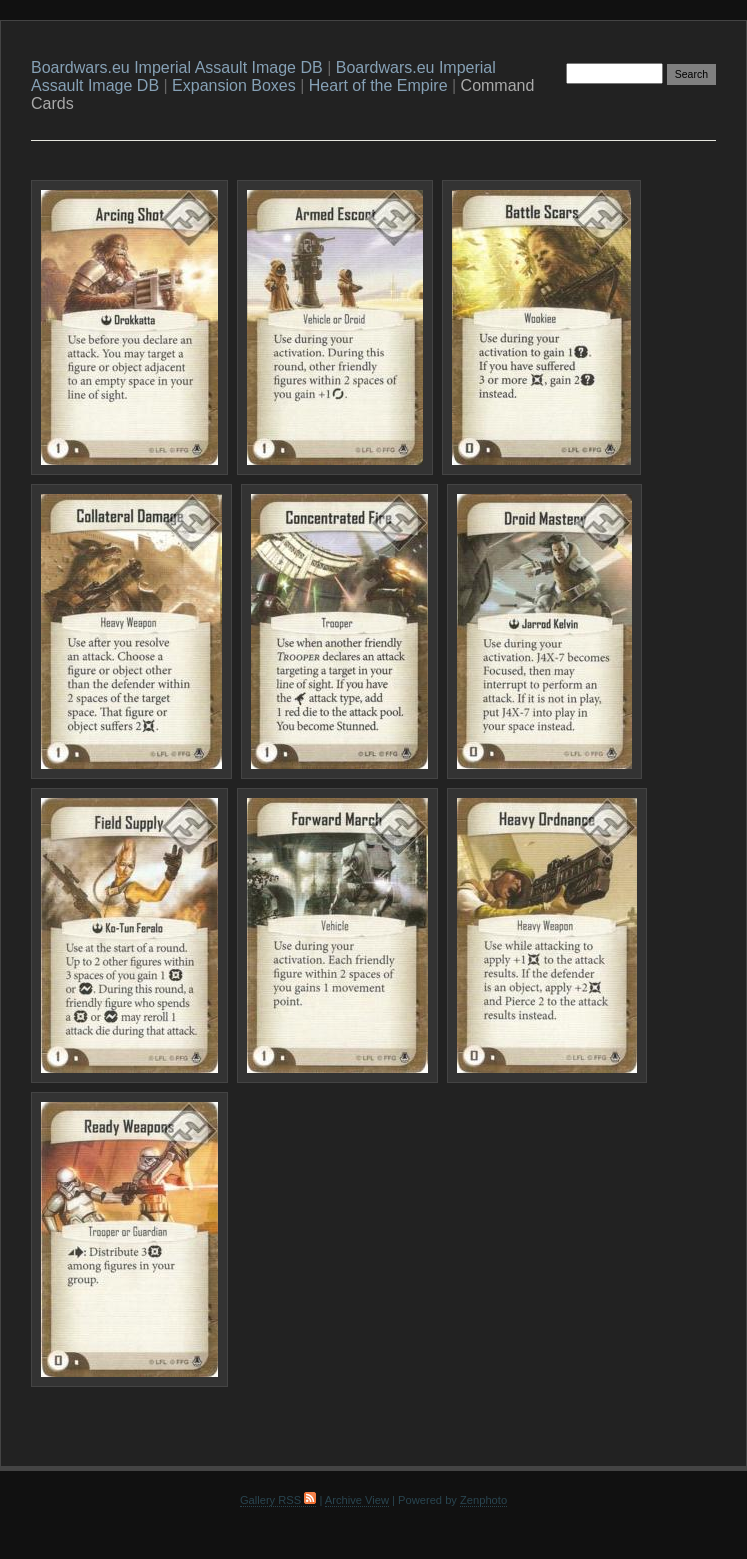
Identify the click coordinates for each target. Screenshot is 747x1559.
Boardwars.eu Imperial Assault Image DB (177, 67)
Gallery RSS (278, 1500)
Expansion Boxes (234, 85)
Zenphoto (483, 1500)
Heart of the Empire (378, 85)
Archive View (357, 1500)
